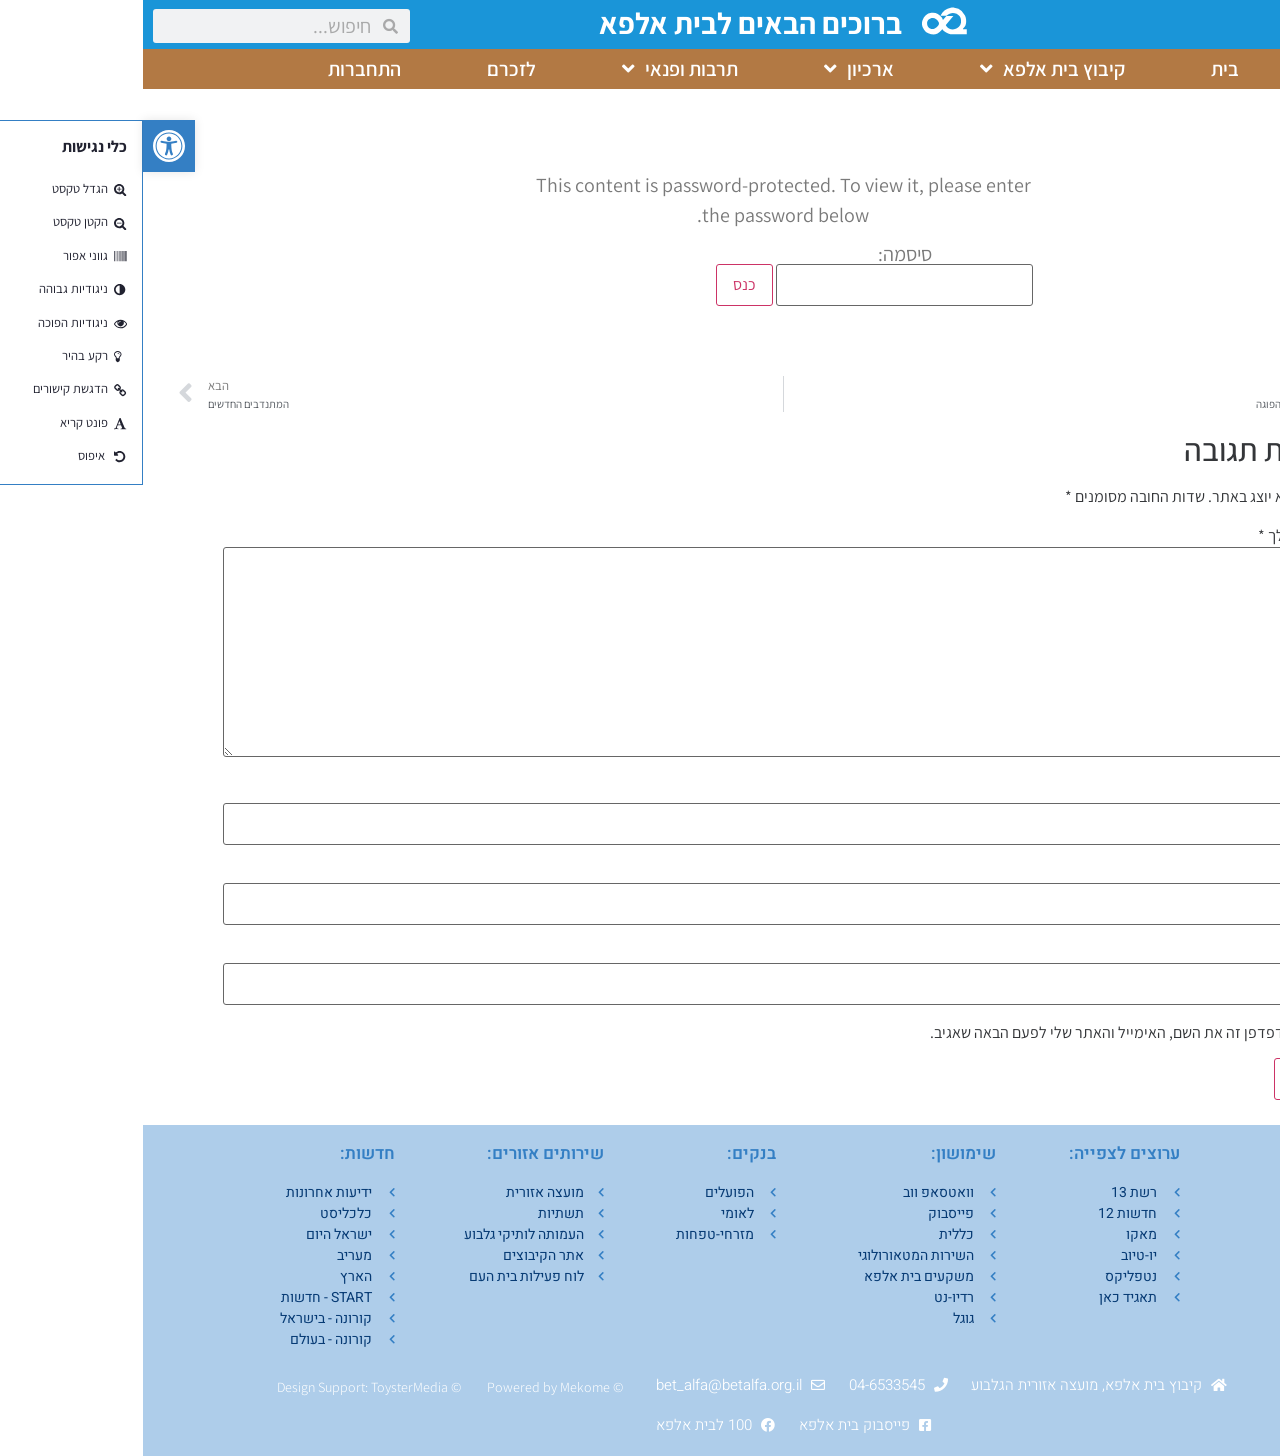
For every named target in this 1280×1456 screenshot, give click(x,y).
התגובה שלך (1157, 536)
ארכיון (716, 69)
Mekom (438, 1387)
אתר (1186, 952)
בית (1082, 69)
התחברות (221, 69)
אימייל (1175, 872)
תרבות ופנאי (537, 69)
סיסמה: (761, 275)
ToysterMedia (266, 1387)
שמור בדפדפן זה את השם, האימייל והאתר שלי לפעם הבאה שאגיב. (985, 1033)
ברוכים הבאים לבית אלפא (609, 23)
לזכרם (368, 69)
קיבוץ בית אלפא (909, 69)
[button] (26, 146)
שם (1185, 792)
